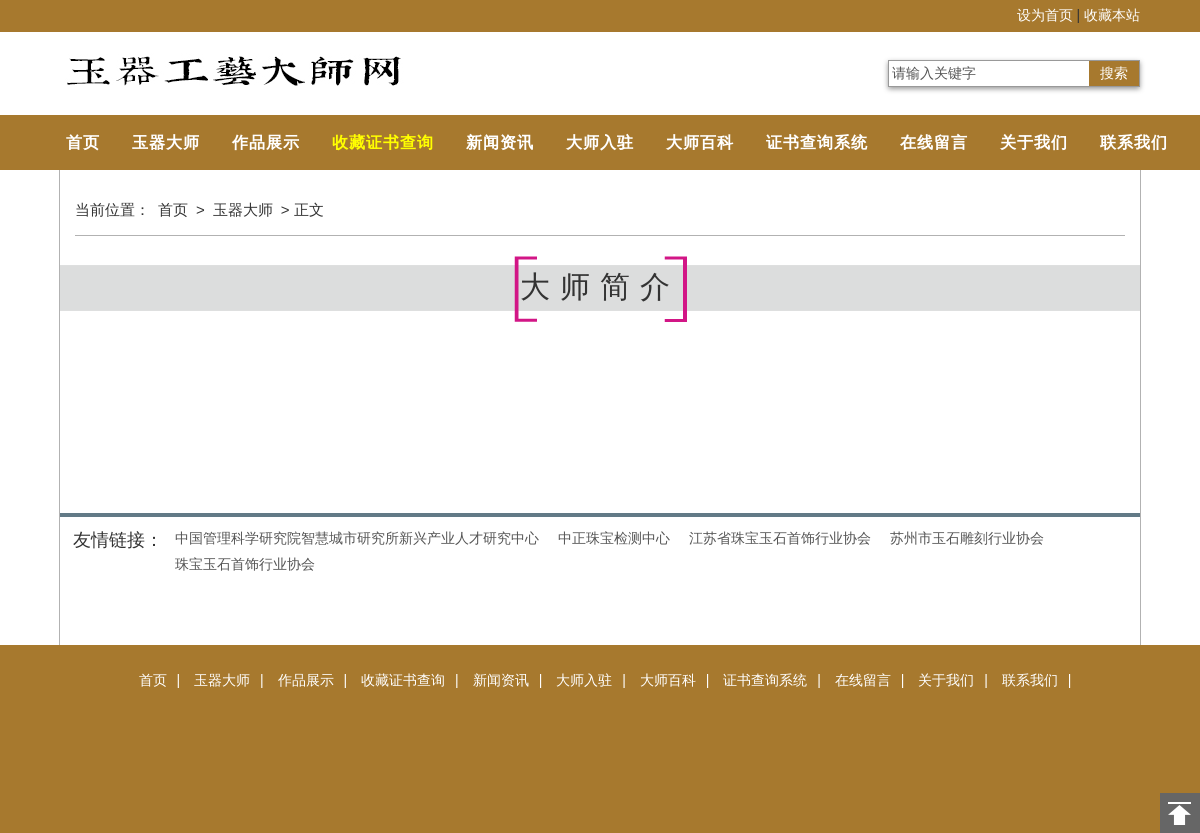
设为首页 (1045, 15)
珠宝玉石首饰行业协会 (245, 564)
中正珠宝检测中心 (614, 538)
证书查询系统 (817, 142)
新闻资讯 (500, 142)
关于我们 (1034, 142)
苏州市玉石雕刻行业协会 (967, 538)
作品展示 (266, 142)
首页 (83, 142)
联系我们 (1134, 142)
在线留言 (934, 142)
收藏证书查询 (383, 142)
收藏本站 (1112, 15)
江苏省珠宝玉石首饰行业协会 (780, 538)
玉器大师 (166, 142)
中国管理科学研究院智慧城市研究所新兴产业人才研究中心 (357, 538)
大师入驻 (600, 142)
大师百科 (700, 142)
